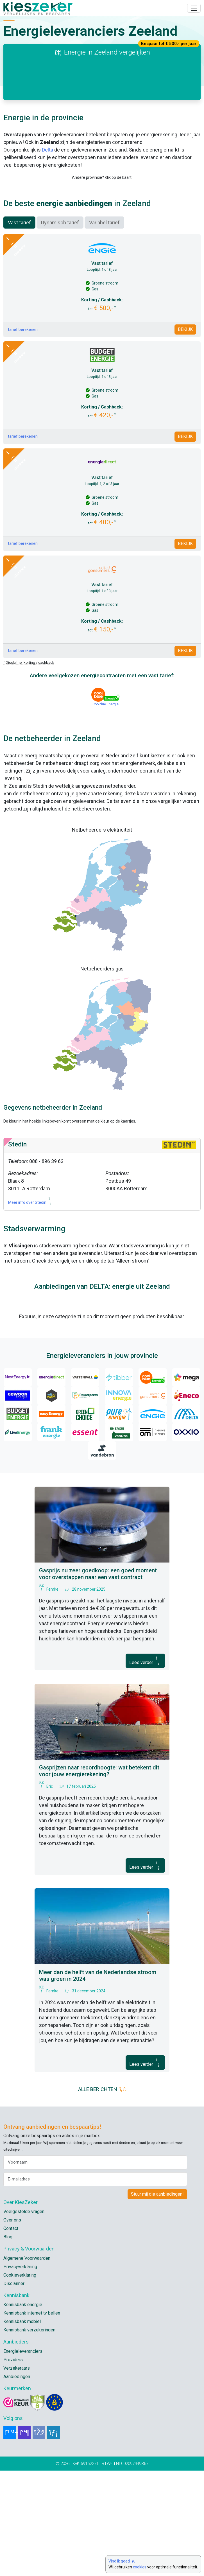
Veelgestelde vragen (23, 2317)
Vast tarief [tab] (19, 328)
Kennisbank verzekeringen (29, 2435)
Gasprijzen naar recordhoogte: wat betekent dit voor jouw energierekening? (99, 1876)
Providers (13, 2465)
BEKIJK (185, 434)
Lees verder (145, 1766)
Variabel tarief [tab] (104, 328)
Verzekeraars (16, 2473)
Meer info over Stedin (30, 1308)
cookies (139, 2567)
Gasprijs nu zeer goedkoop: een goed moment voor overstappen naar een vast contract (98, 1679)
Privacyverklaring (20, 2372)
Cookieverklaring (19, 2380)
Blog (7, 2342)
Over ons (12, 2325)
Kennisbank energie (22, 2410)
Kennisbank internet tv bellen (31, 2418)
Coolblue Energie (105, 810)
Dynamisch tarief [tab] (60, 328)
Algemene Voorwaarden (26, 2363)
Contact (10, 2333)
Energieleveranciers (22, 2456)
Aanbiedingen (16, 2482)
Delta (47, 150)
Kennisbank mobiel (22, 2427)
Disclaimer (13, 2389)
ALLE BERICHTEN (102, 2195)
